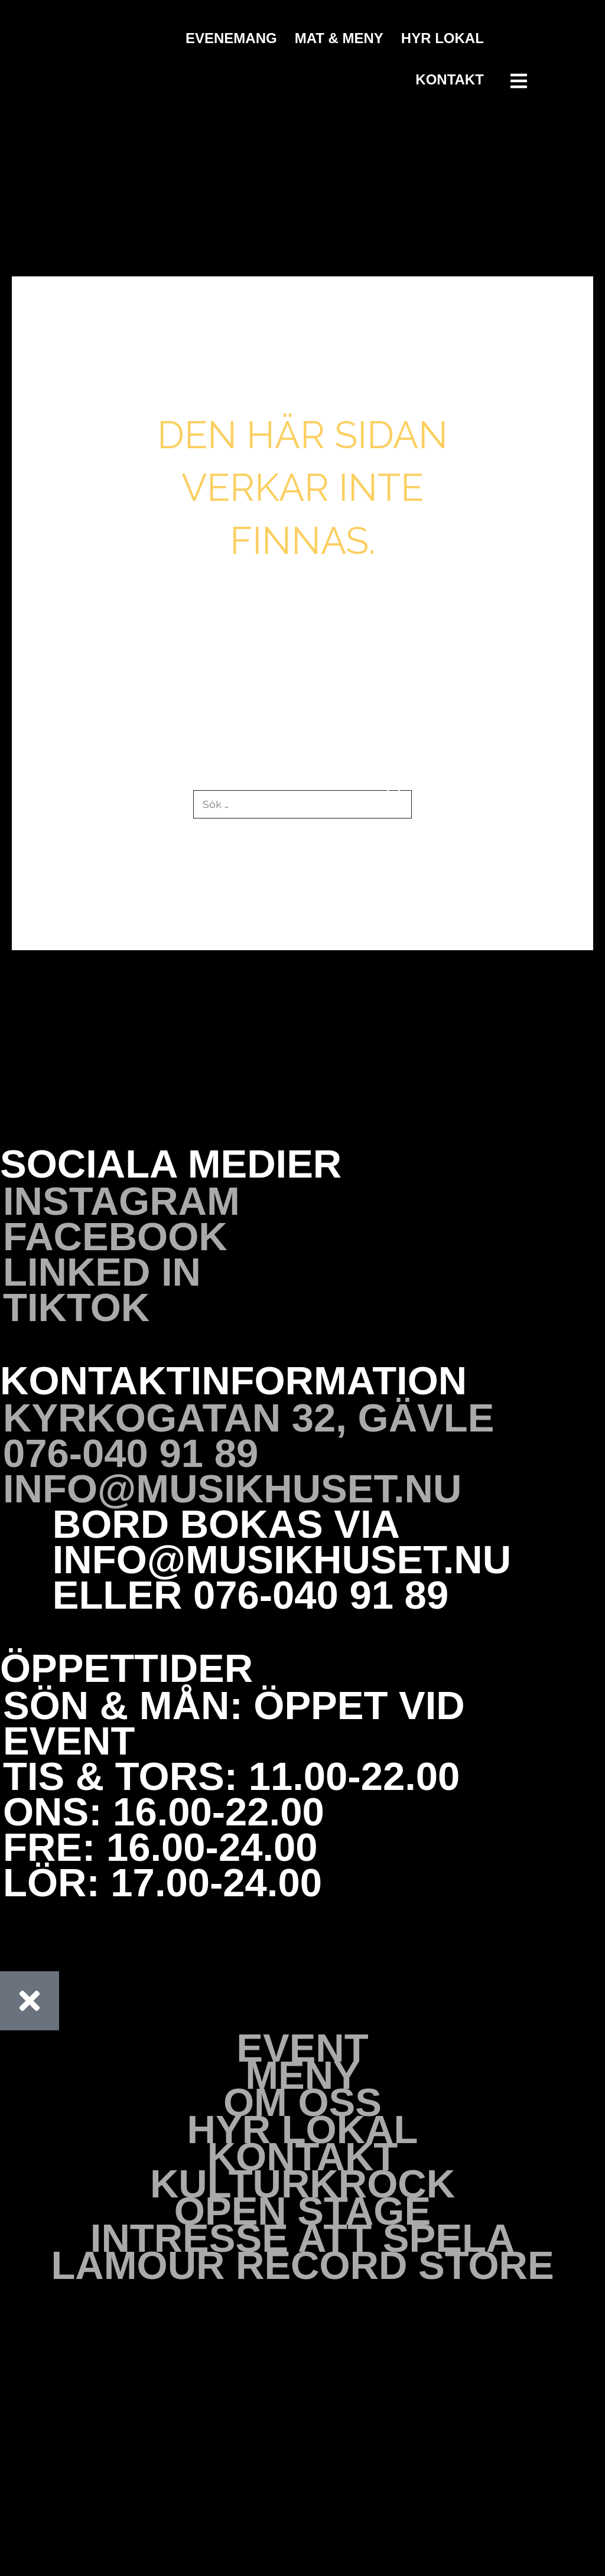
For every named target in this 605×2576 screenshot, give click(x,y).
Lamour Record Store (302, 2266)
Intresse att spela (302, 2238)
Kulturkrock (302, 2184)
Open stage (302, 2211)
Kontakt (449, 79)
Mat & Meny (339, 38)
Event (302, 2048)
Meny (302, 2075)
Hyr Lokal (442, 38)
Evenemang (231, 38)
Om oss (302, 2103)
